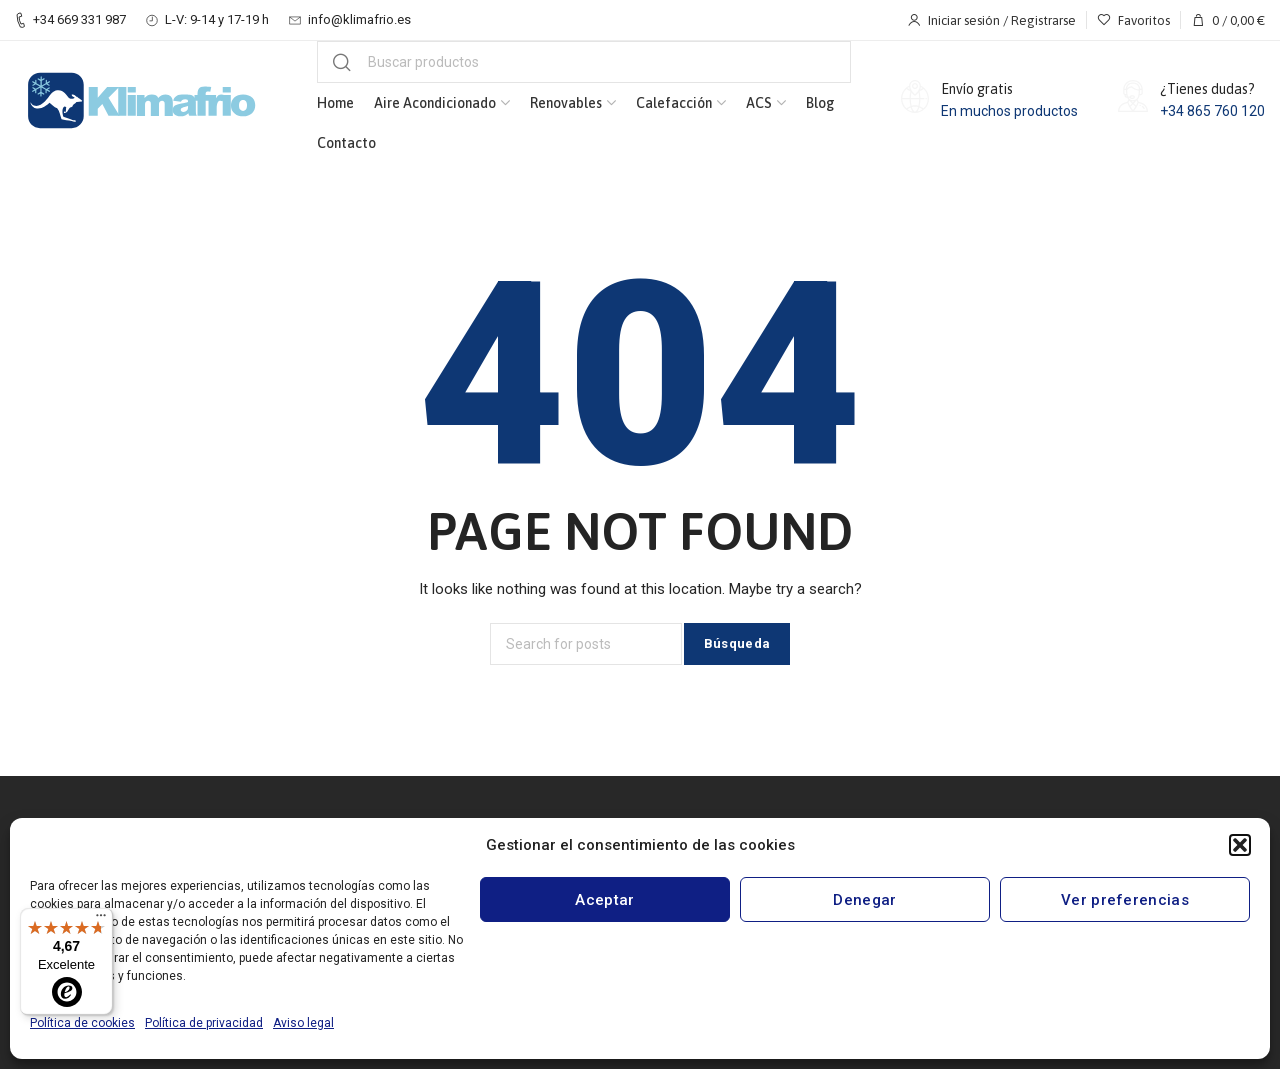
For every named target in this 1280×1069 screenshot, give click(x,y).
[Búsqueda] (584, 62)
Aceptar (604, 900)
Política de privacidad (204, 1023)
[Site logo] (141, 101)
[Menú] (101, 920)
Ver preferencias (1125, 900)
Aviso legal (303, 1023)
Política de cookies (82, 1023)
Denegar (864, 900)
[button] (1240, 845)
